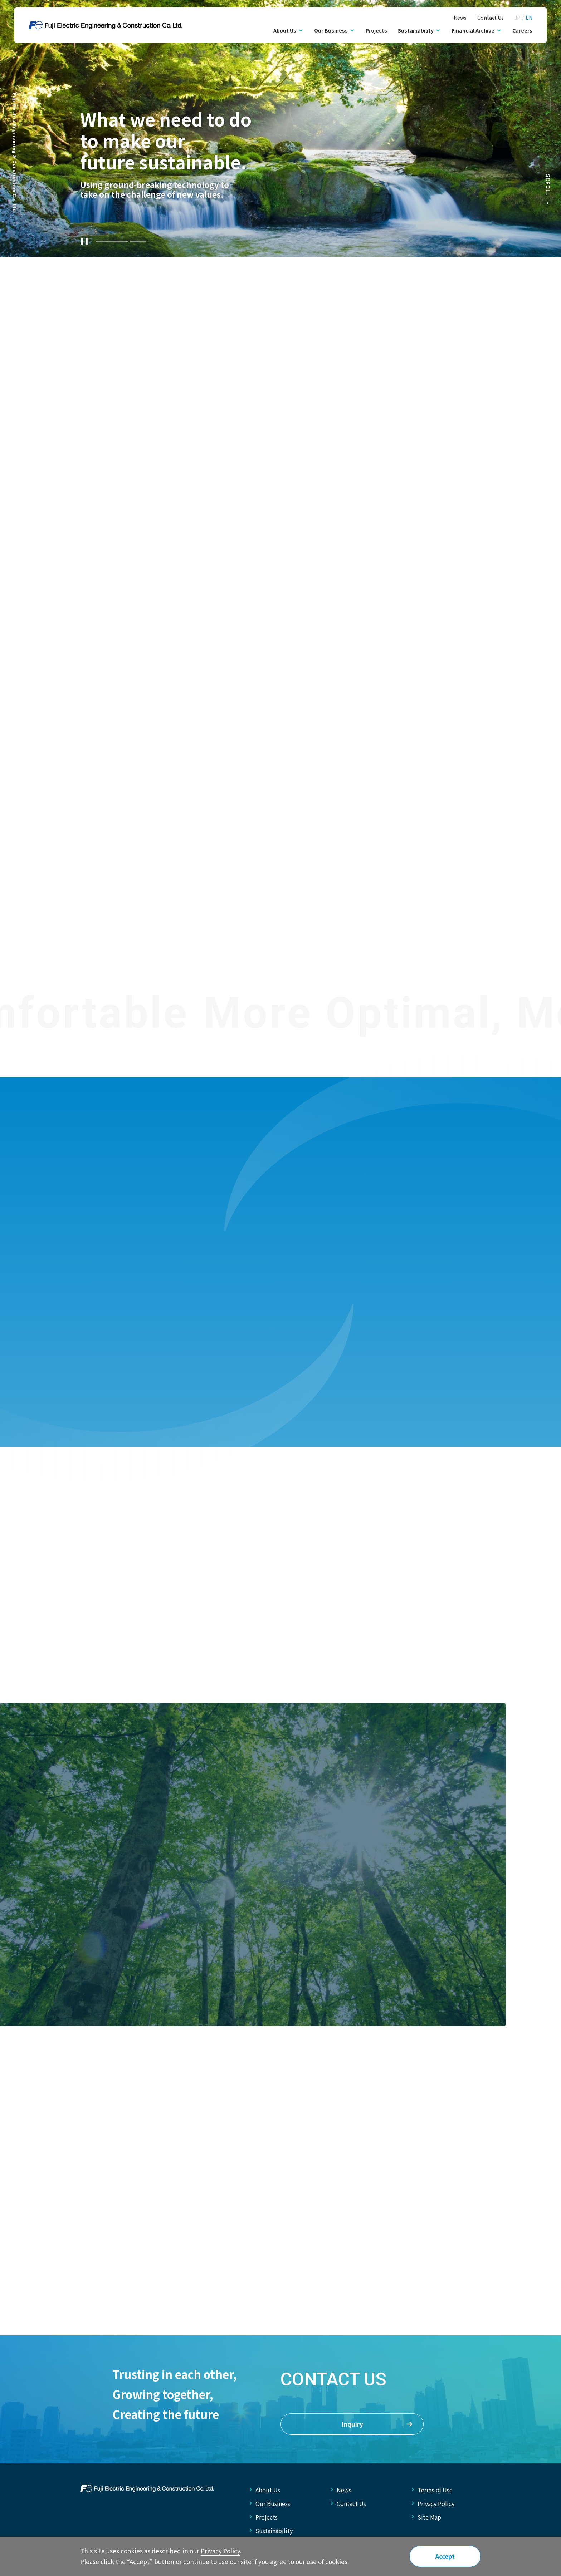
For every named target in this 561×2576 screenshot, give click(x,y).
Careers (522, 30)
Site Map (429, 2517)
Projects (376, 30)
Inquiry (377, 2423)
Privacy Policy (436, 2503)
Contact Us (490, 17)
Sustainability (274, 2530)
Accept (445, 2556)
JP (517, 17)
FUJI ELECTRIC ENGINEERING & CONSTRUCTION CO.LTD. (147, 2488)
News (460, 17)
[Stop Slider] (84, 241)
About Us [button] (284, 30)
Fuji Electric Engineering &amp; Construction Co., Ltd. (105, 25)
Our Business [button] (331, 30)
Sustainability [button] (416, 30)
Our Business (272, 2503)
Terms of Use (435, 2490)
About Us (267, 2490)
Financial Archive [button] (473, 30)
